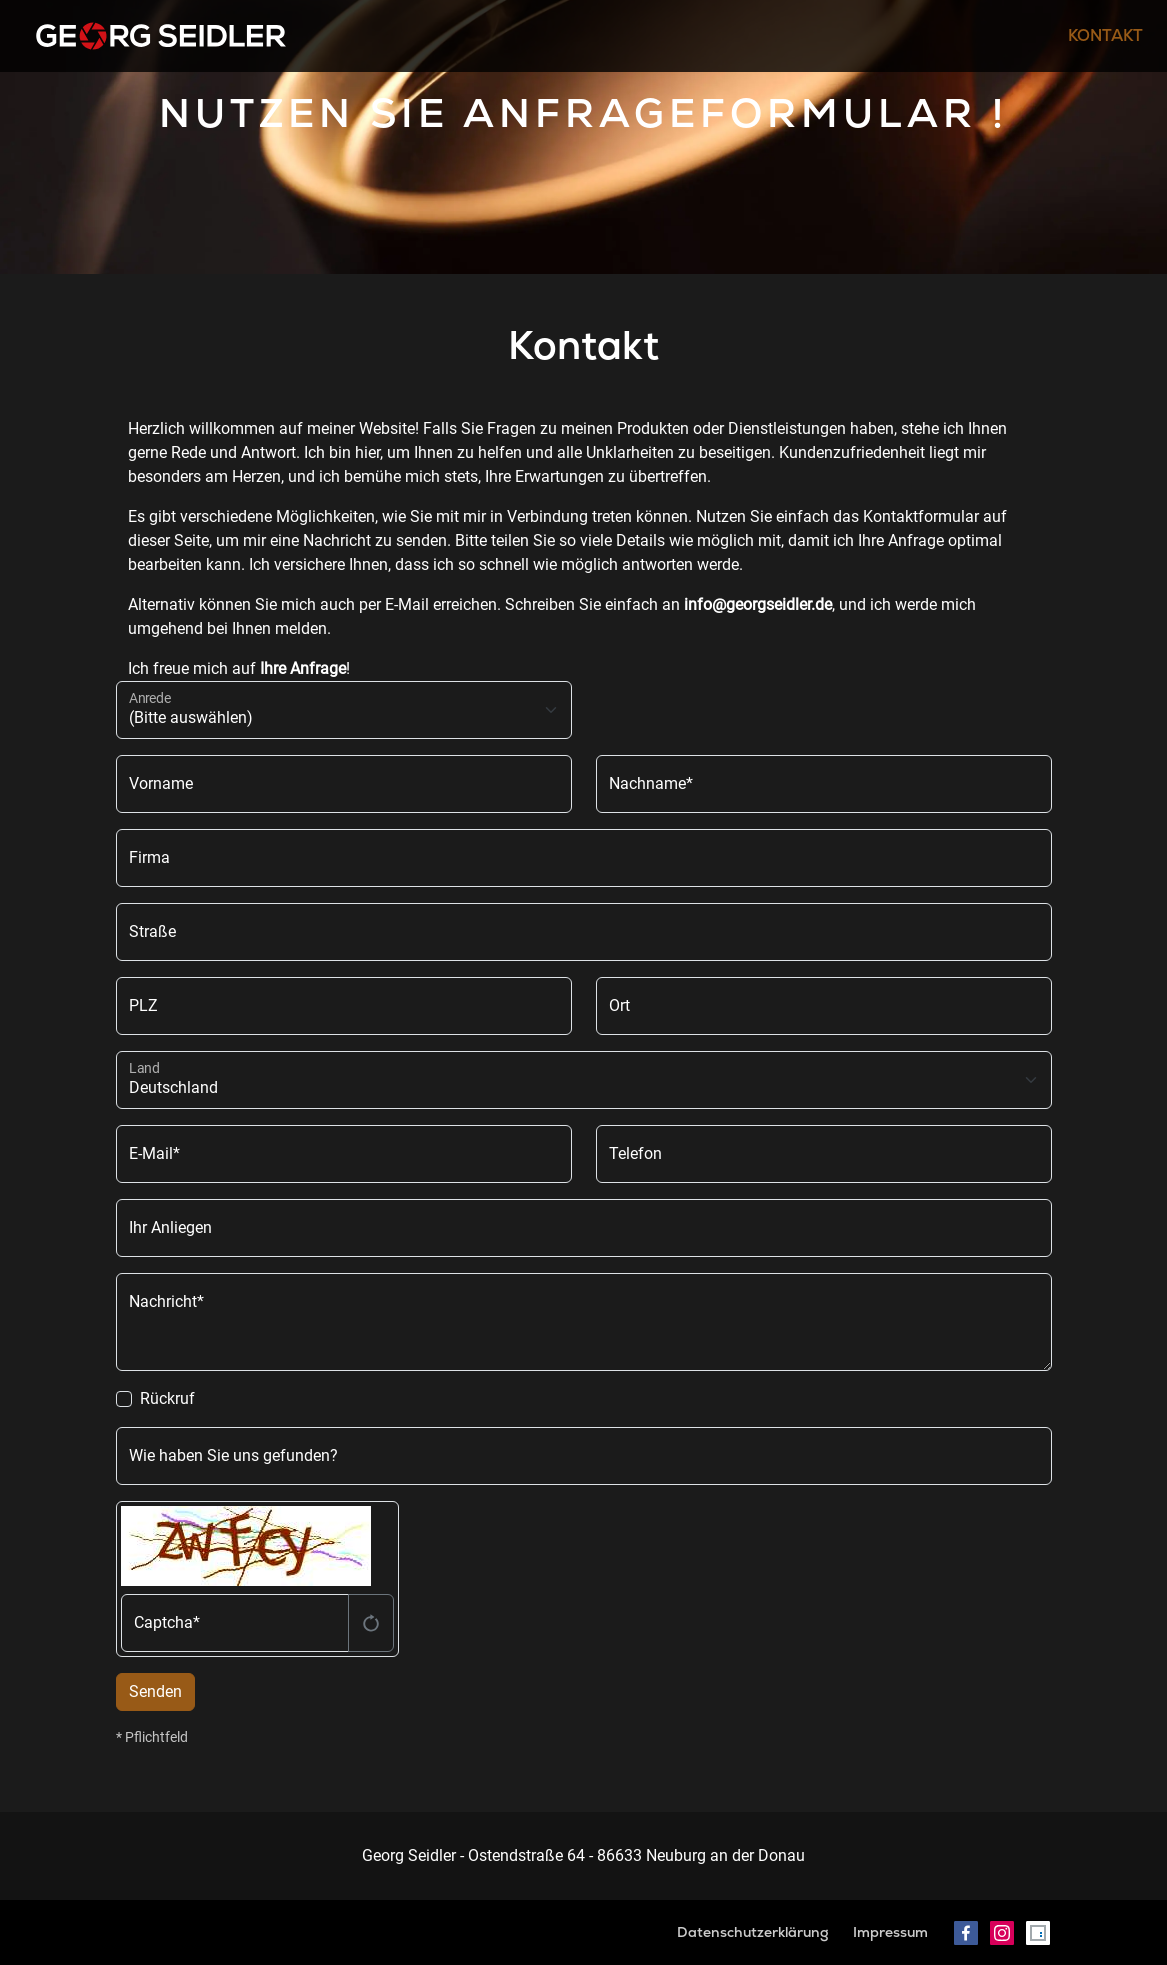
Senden (155, 1691)
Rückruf (167, 1398)
